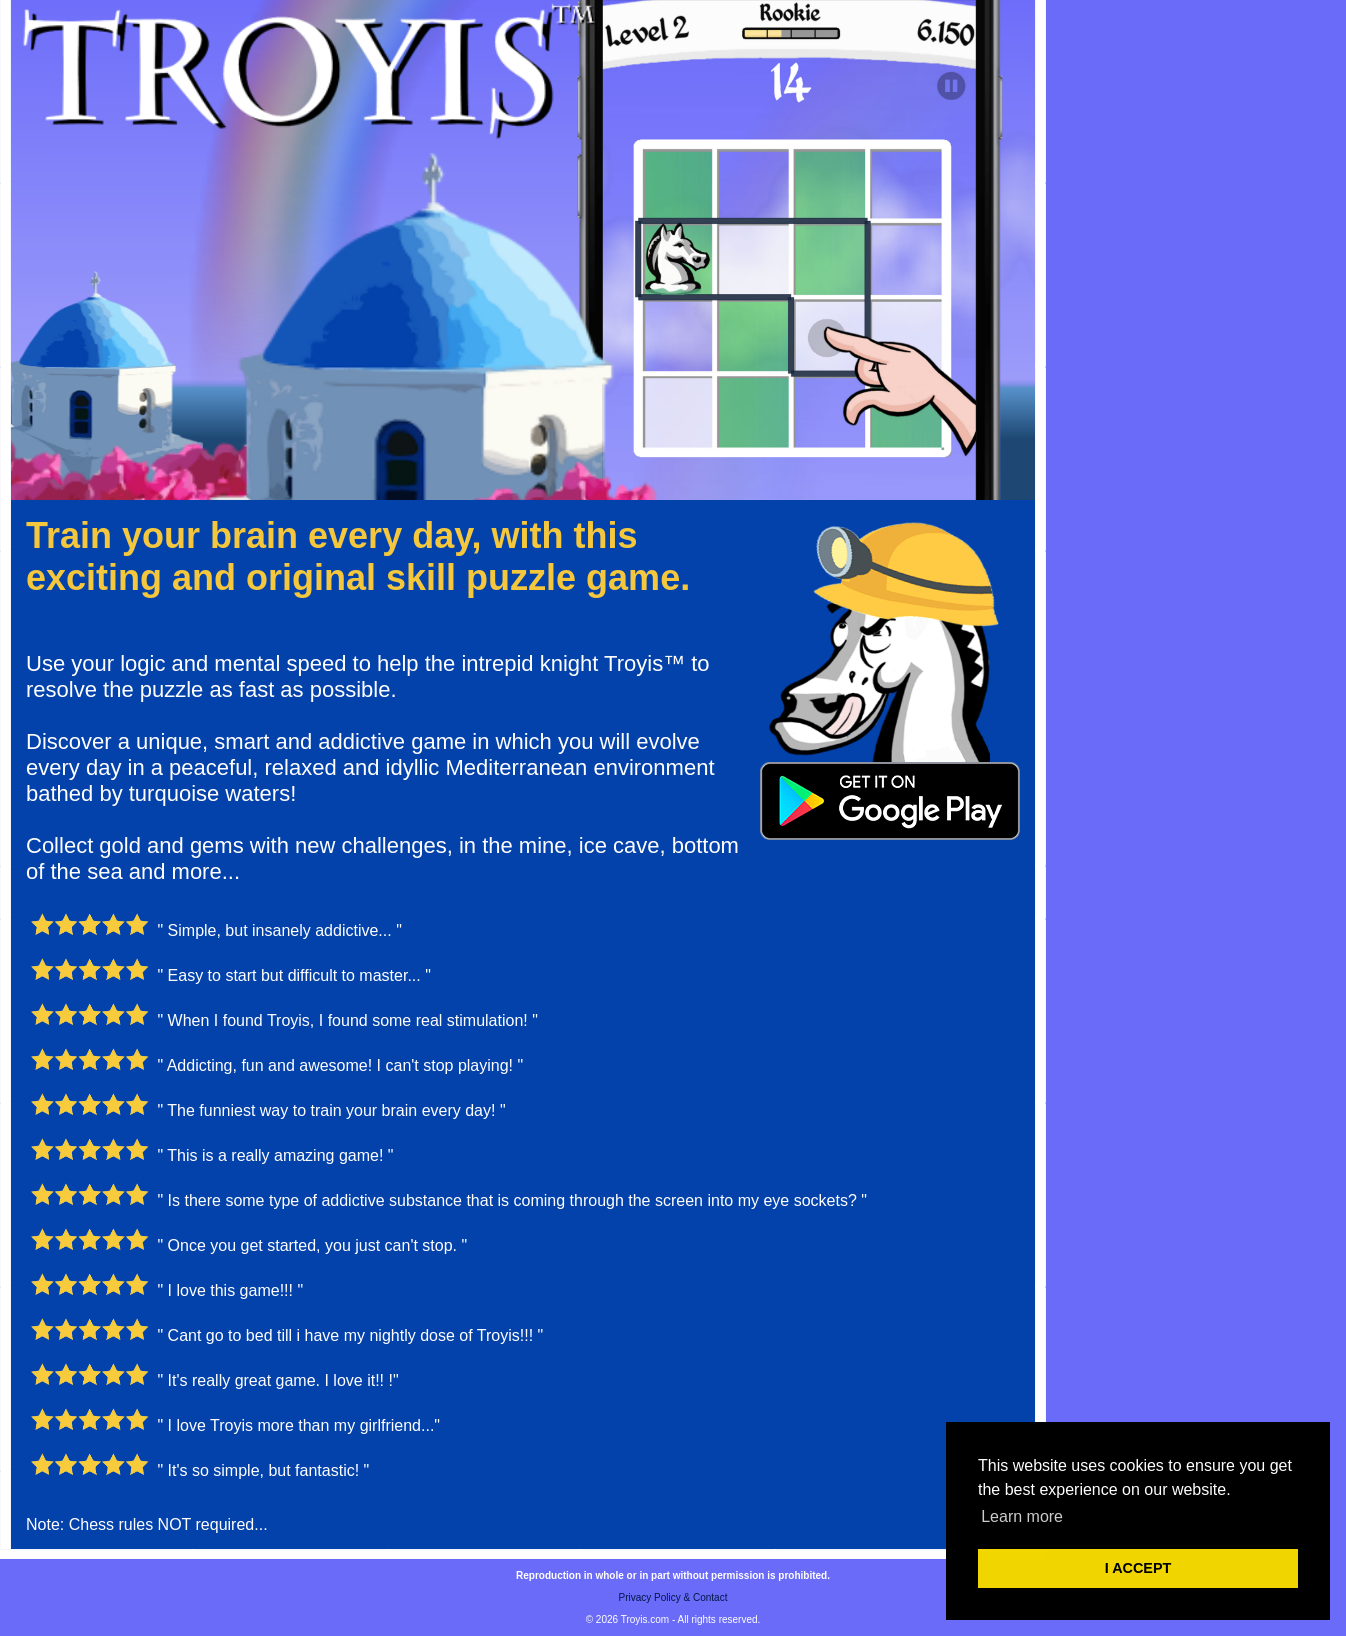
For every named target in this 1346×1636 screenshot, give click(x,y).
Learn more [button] (1022, 1516)
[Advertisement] (1196, 300)
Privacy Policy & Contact (673, 1597)
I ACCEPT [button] (1138, 1568)
